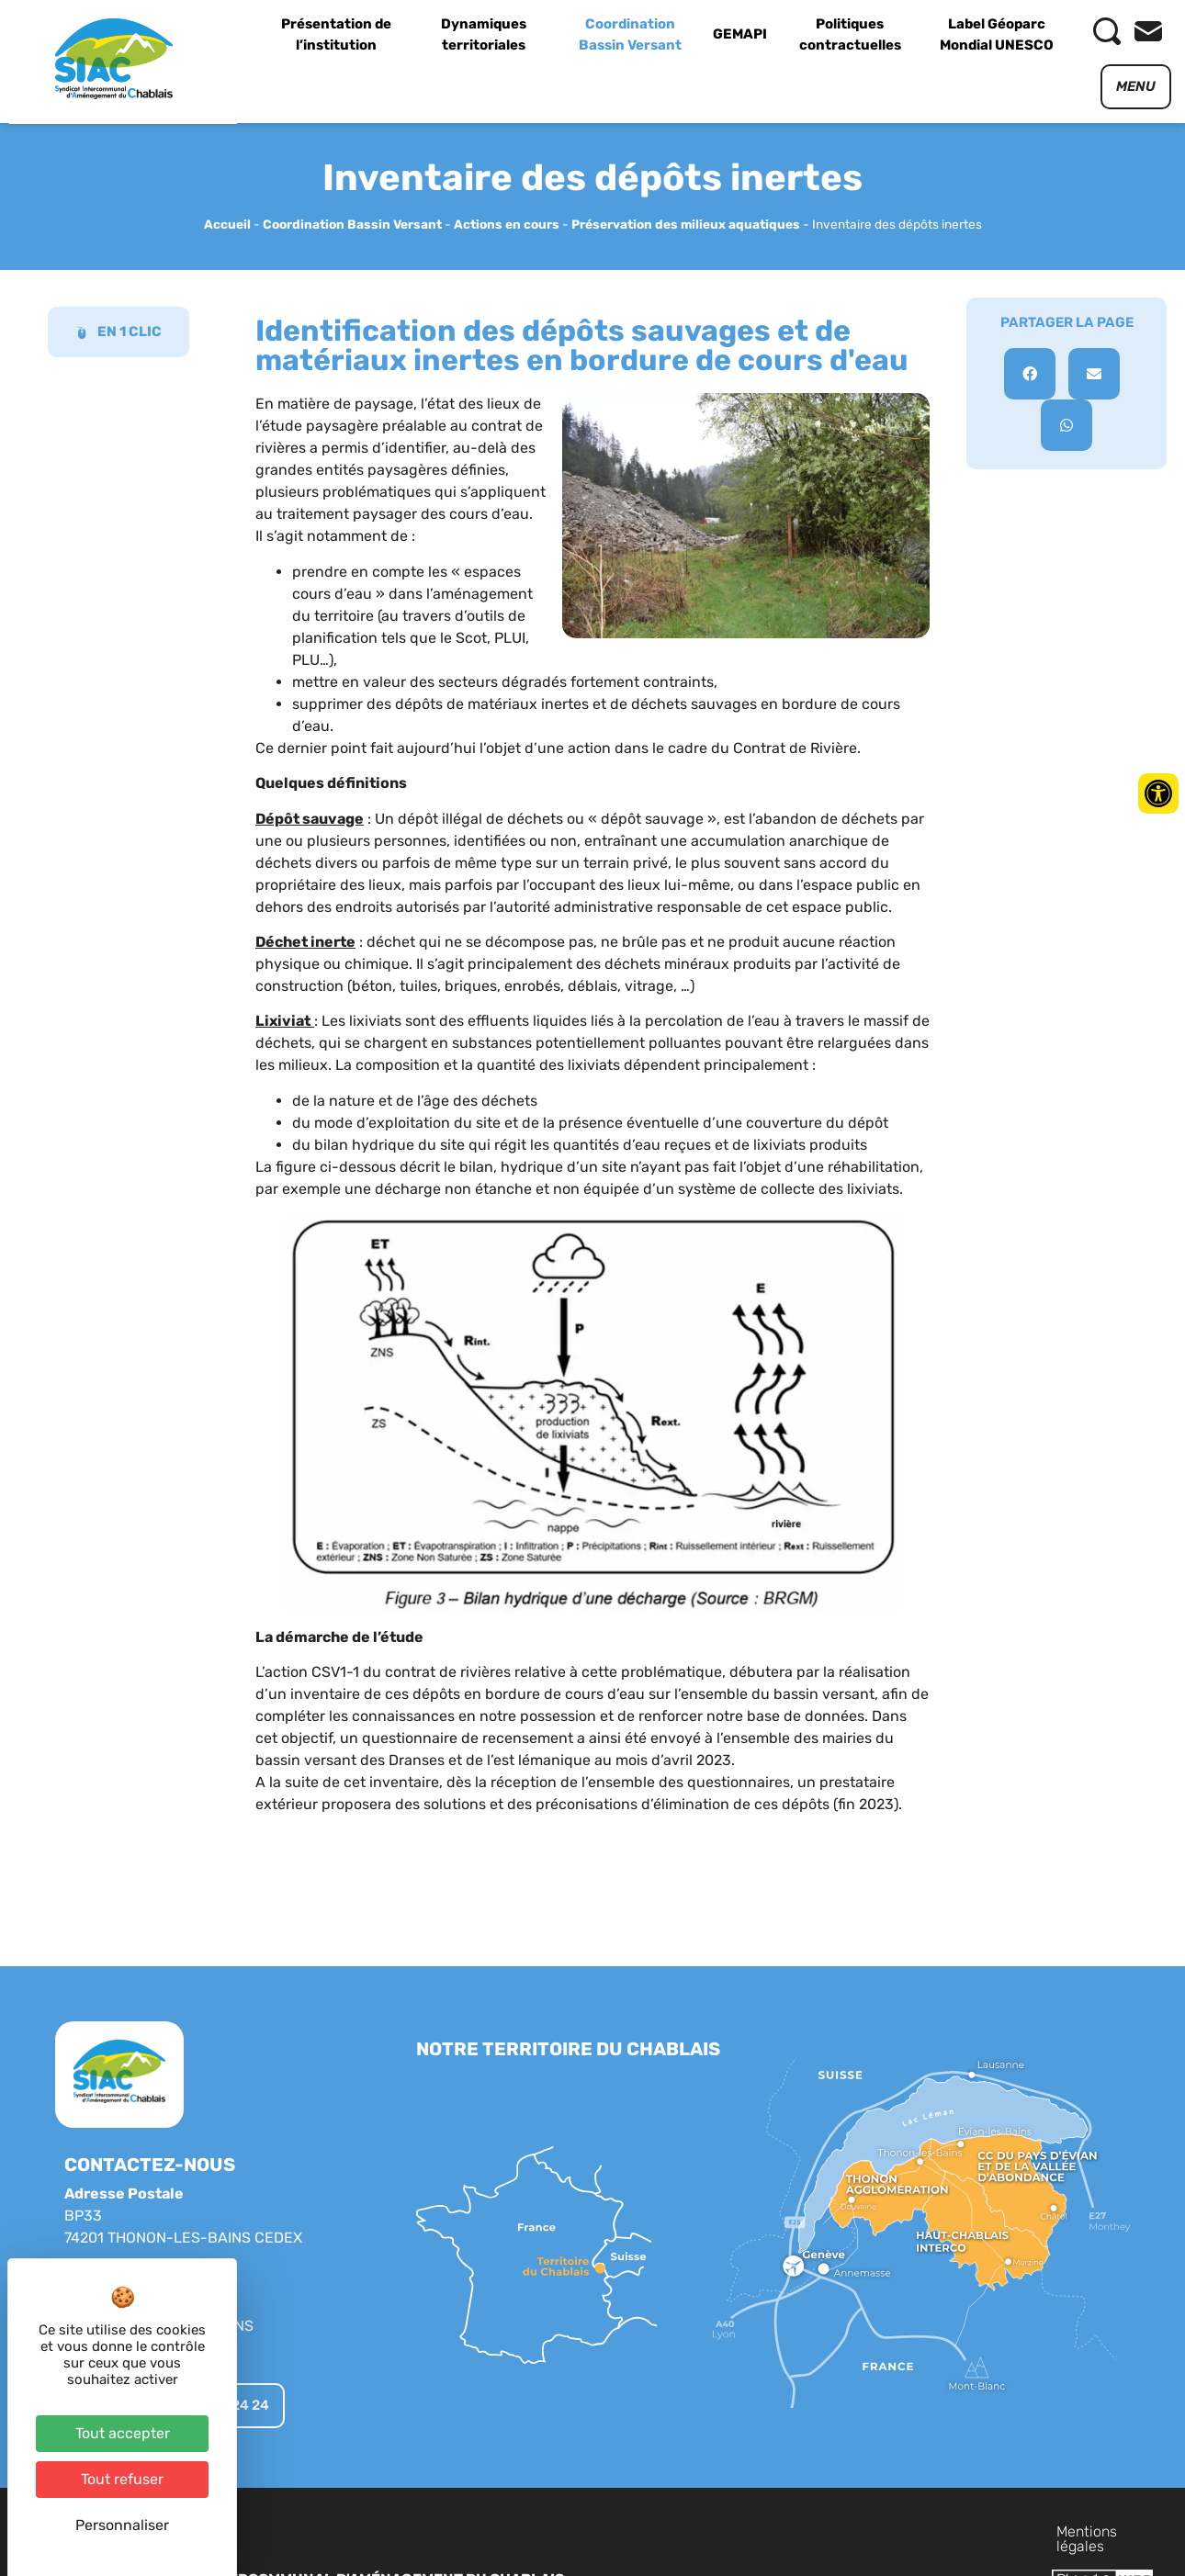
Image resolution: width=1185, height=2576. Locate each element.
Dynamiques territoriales (483, 34)
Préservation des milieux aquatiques (685, 224)
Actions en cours (506, 224)
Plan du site (927, 2531)
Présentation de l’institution (336, 34)
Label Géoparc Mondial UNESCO (997, 34)
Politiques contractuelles (850, 34)
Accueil (227, 224)
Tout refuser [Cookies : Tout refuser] (122, 2479)
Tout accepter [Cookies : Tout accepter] (122, 2433)
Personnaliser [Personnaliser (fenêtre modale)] (122, 2525)
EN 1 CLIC (118, 331)
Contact (1011, 2531)
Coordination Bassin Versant (630, 34)
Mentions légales (814, 2531)
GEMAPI (740, 34)
